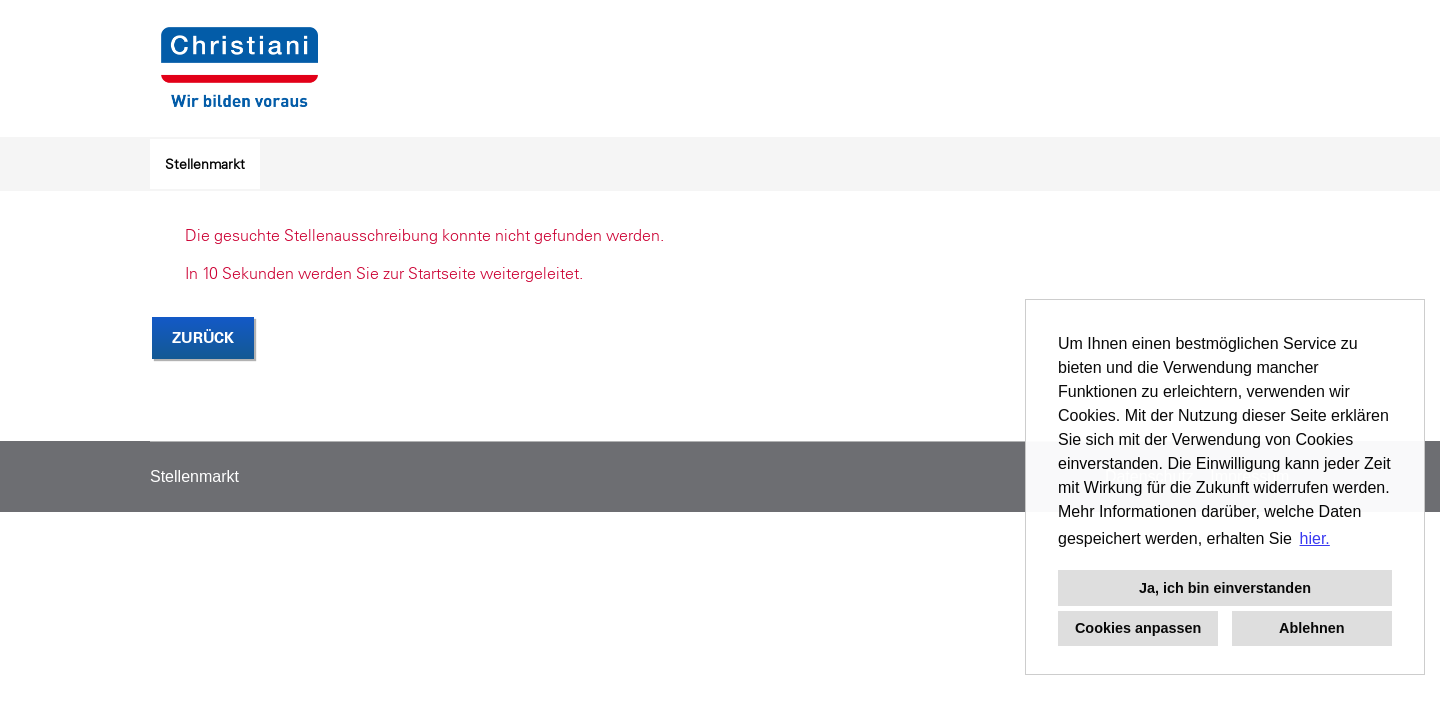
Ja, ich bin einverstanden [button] (1225, 588)
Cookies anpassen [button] (1138, 628)
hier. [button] (1315, 538)
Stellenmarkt (205, 164)
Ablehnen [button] (1312, 628)
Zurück (203, 337)
